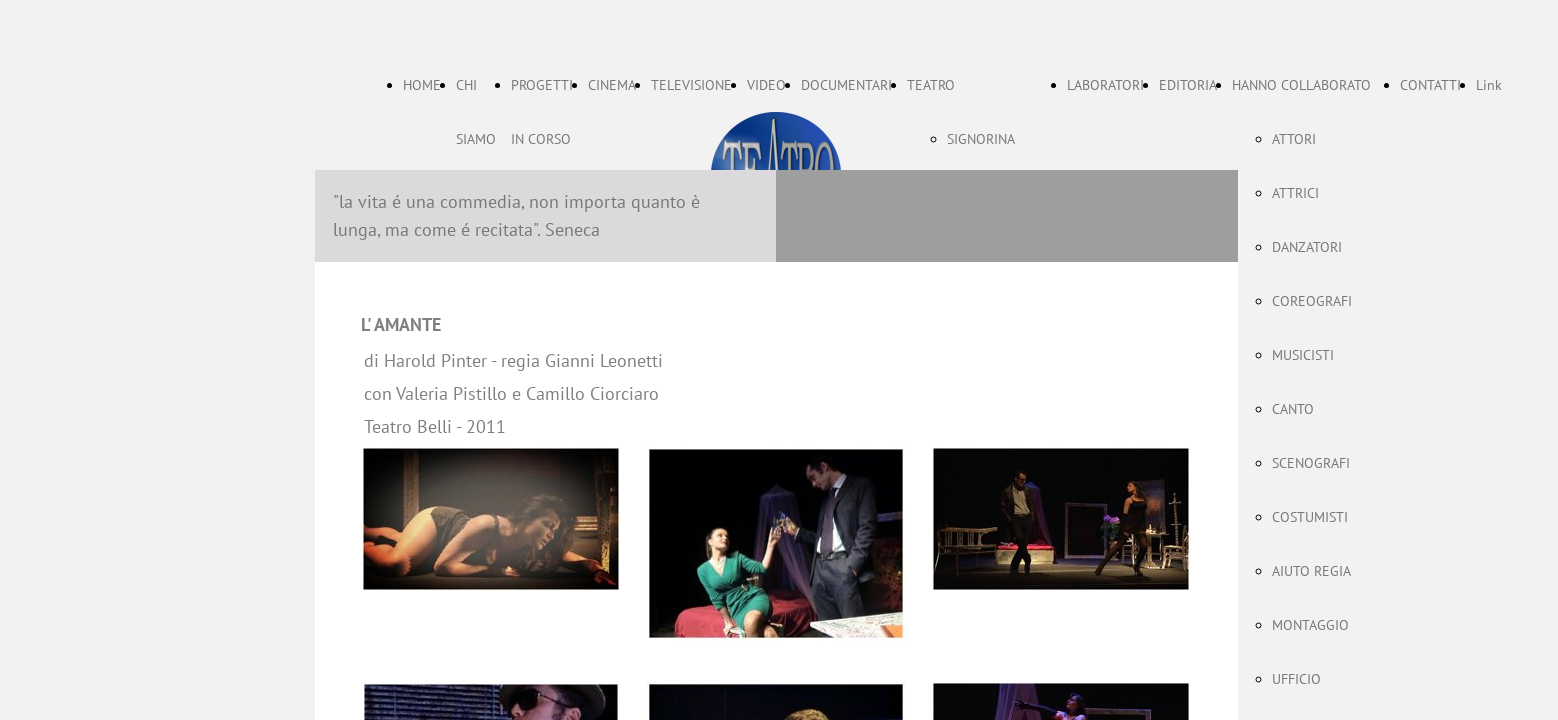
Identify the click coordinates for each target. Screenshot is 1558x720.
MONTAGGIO (1310, 625)
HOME (422, 85)
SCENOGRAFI (1311, 463)
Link (1489, 85)
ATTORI (1294, 139)
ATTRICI (1295, 193)
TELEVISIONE (691, 85)
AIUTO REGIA (1311, 571)
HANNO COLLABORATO (1301, 85)
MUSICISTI (1303, 355)
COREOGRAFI (1312, 301)
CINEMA (612, 85)
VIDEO (766, 85)
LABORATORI (1105, 85)
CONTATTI (1430, 85)
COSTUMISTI (1310, 517)
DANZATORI (1307, 247)
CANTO (1293, 409)
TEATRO (931, 85)
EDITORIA (1188, 85)
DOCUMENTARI (846, 85)
